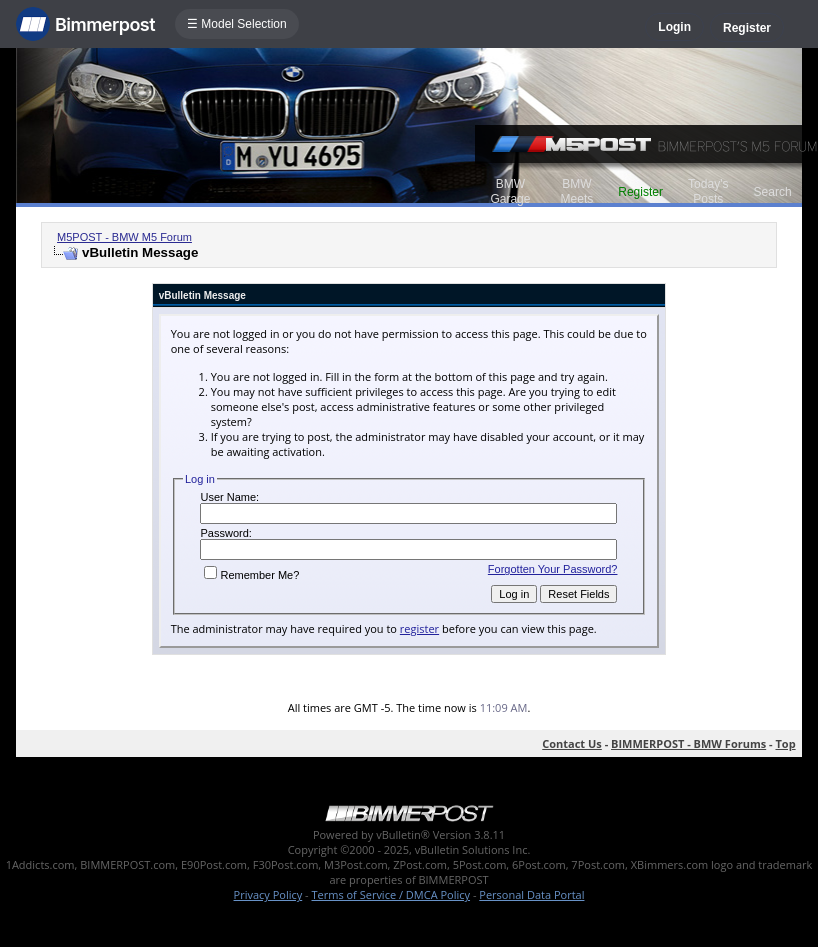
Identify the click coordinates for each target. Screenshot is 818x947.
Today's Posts (708, 191)
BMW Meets (577, 191)
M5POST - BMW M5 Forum (124, 237)
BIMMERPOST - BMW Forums (688, 743)
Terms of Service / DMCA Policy (390, 894)
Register (747, 28)
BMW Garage (510, 191)
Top (785, 743)
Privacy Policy (268, 894)
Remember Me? (251, 575)
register (419, 628)
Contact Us (572, 743)
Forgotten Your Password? (553, 569)
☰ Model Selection (237, 24)
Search (773, 192)
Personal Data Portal (531, 894)
